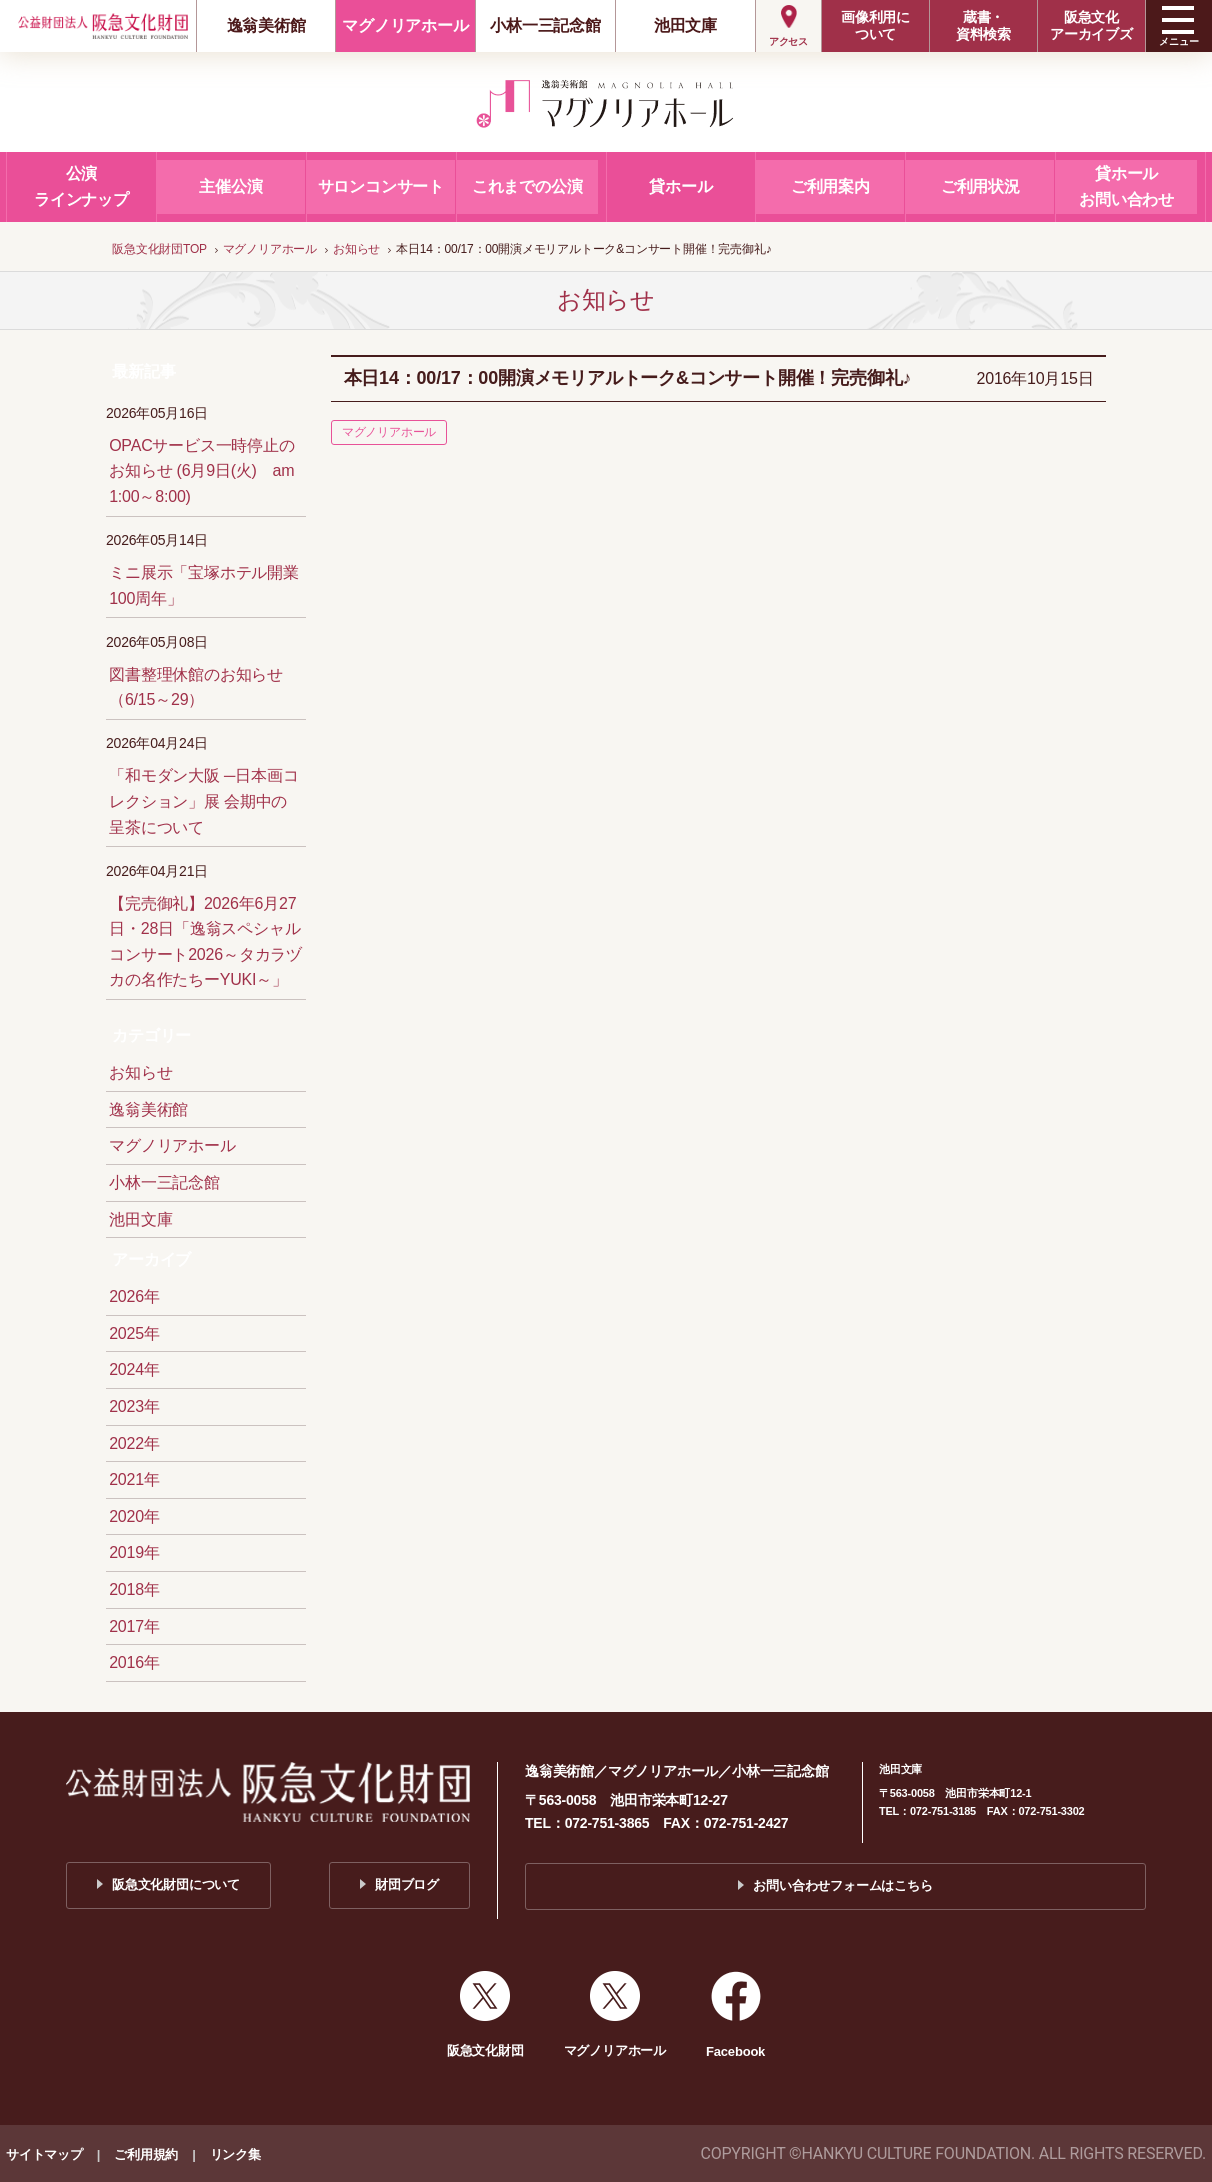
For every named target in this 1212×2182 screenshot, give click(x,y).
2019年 (134, 1552)
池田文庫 (685, 25)
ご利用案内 (830, 186)
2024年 (134, 1369)
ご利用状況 (980, 186)
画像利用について (875, 25)
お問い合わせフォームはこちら (842, 1885)
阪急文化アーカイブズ (1091, 25)
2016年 (134, 1662)
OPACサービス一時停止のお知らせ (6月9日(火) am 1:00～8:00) (202, 471)
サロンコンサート (381, 186)
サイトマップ (44, 2154)
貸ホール (680, 186)
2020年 (134, 1516)
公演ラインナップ (81, 186)
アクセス (788, 41)
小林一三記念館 (545, 25)
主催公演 (230, 186)
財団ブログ (407, 1884)
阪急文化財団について (176, 1884)
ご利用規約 (146, 2154)
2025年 (134, 1333)
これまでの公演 (527, 186)
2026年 (134, 1296)
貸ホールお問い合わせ (1126, 186)
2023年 (134, 1406)
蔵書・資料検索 (983, 25)
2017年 (134, 1626)
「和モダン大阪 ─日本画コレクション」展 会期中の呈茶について (203, 801)
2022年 (134, 1443)
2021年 (134, 1479)
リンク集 (235, 2154)
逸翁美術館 (266, 25)
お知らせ (140, 1072)
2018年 (134, 1589)
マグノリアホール (405, 25)
